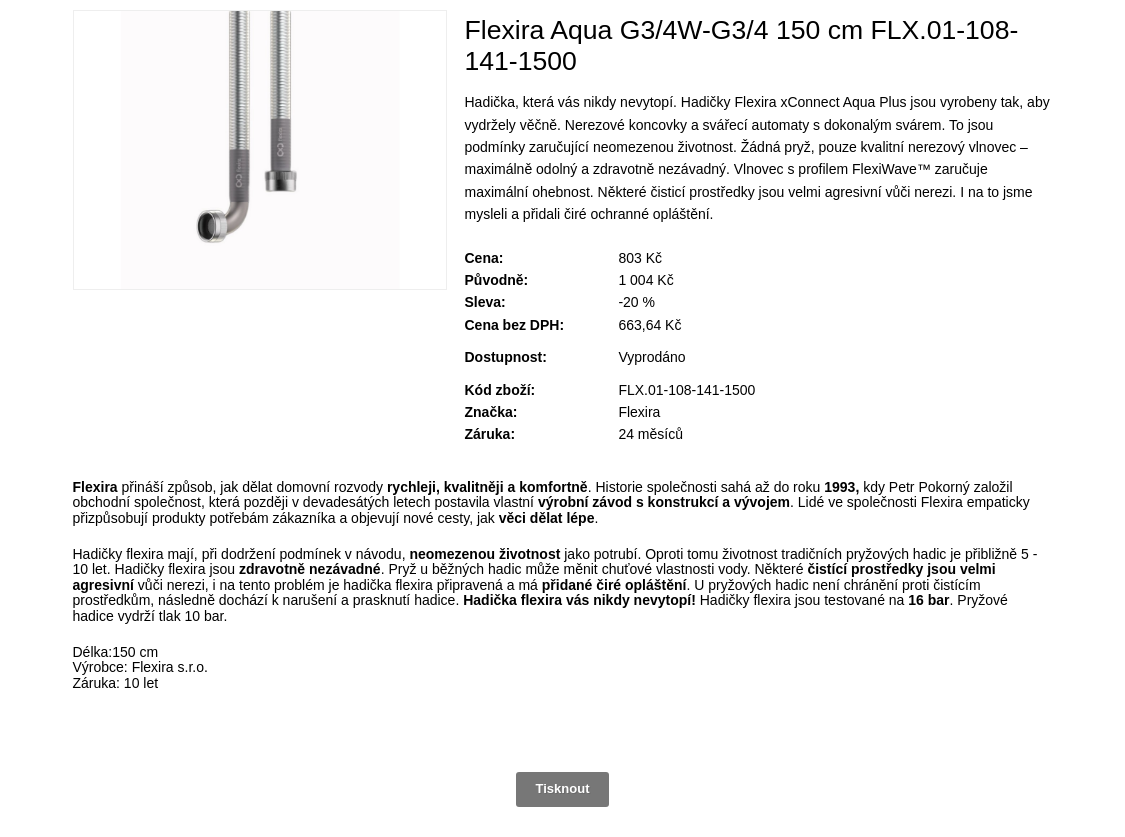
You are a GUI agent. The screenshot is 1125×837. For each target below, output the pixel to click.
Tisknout (563, 788)
